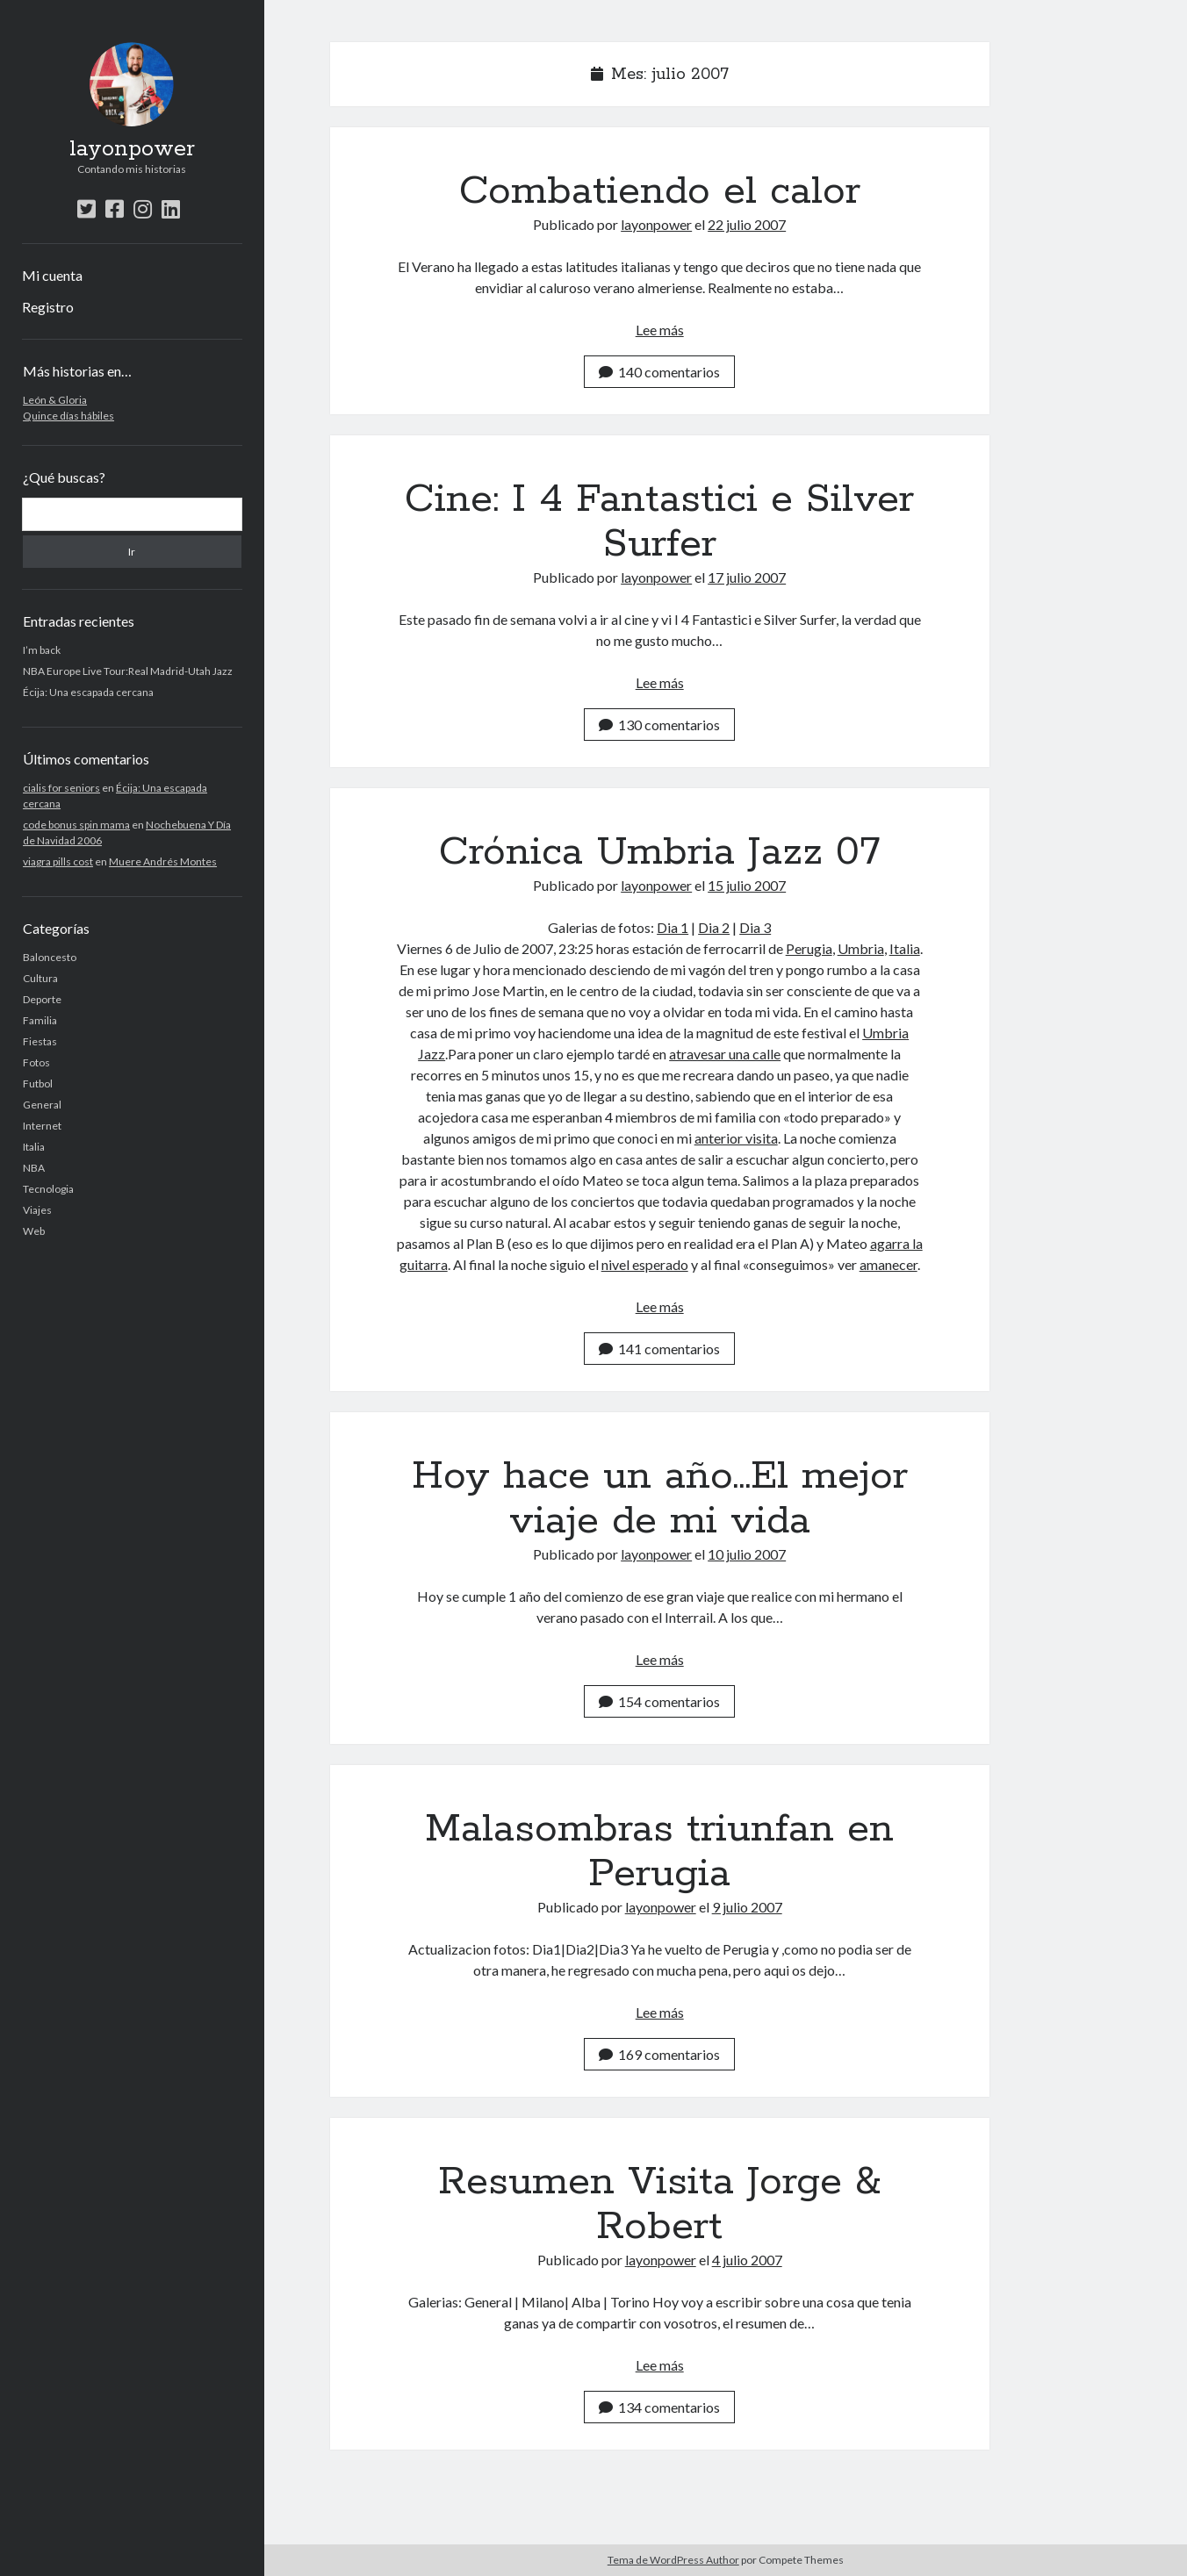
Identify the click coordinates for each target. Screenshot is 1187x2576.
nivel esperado (644, 1264)
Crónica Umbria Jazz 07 (659, 852)
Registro (48, 306)
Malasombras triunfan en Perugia (659, 1851)
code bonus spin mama (76, 824)
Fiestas (40, 1041)
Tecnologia (48, 1188)
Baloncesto (49, 957)
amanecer (888, 1264)
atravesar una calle (725, 1053)
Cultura (40, 978)
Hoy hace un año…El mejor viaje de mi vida (660, 1498)
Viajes (37, 1209)
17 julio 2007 (747, 577)
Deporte (42, 999)
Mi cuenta (52, 275)
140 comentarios (659, 371)
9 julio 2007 (747, 1906)
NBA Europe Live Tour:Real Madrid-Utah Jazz (128, 671)
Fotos (36, 1062)
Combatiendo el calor (659, 191)
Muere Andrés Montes (163, 861)
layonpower (132, 149)
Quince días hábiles (68, 415)
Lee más (660, 329)
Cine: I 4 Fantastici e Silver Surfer (659, 522)
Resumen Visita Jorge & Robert (659, 2204)
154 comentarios (659, 1701)
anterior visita (736, 1138)
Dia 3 (755, 927)
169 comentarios (659, 2054)
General (42, 1104)
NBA (34, 1167)
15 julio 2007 (747, 885)
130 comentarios (659, 724)
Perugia (809, 948)
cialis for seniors (61, 787)
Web (34, 1231)
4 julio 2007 (747, 2259)
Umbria (861, 948)
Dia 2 (714, 927)
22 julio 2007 (747, 224)
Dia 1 (672, 927)
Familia (40, 1020)
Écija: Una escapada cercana (88, 692)
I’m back (42, 650)
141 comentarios (659, 1348)
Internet (42, 1125)
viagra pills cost (58, 861)
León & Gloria (55, 399)
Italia (34, 1146)
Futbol (38, 1083)
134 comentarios (659, 2407)
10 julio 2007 (747, 1554)
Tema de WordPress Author (673, 2559)
